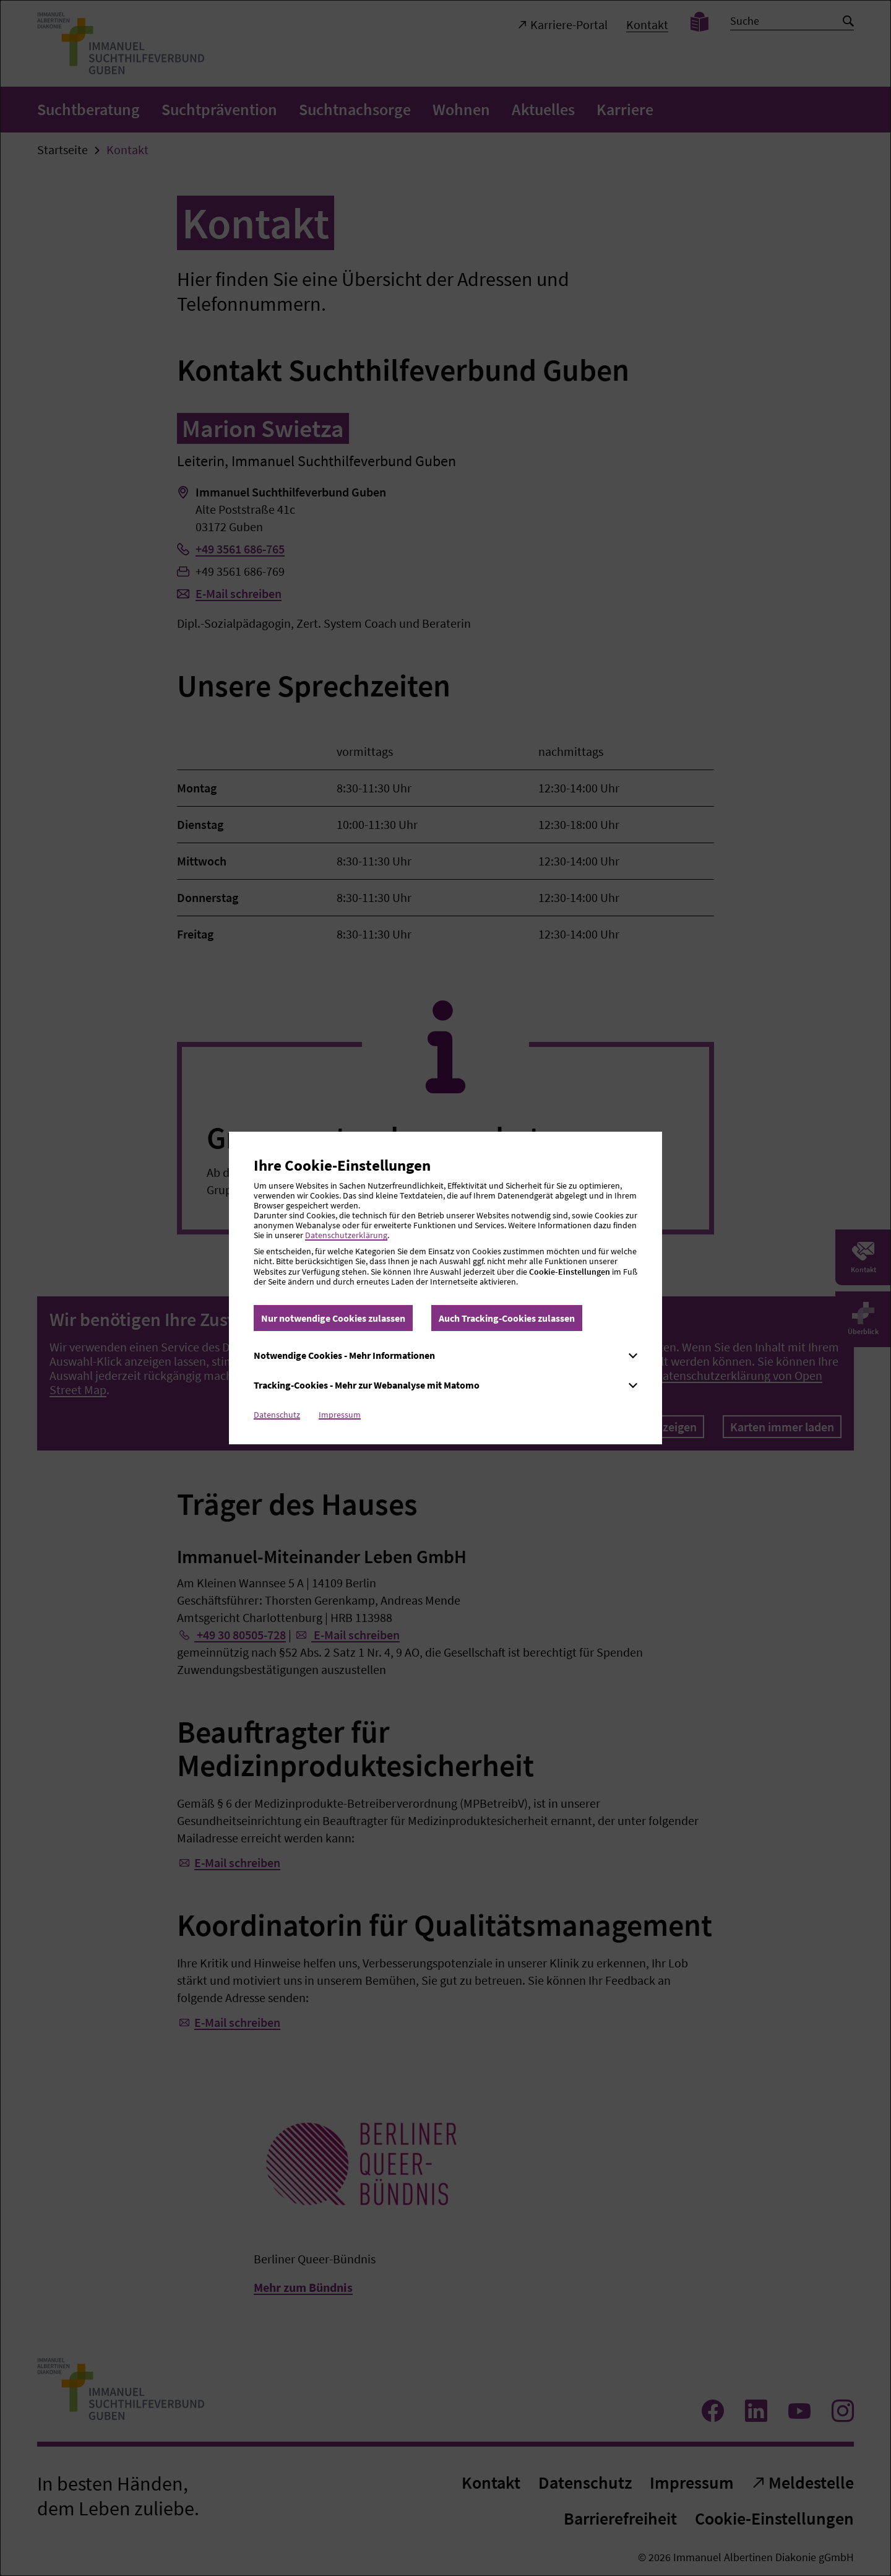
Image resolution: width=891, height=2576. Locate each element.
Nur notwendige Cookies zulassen (333, 1318)
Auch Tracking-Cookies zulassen (507, 1318)
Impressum (340, 1415)
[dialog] (445, 1288)
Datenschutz (277, 1415)
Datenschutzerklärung (346, 1235)
